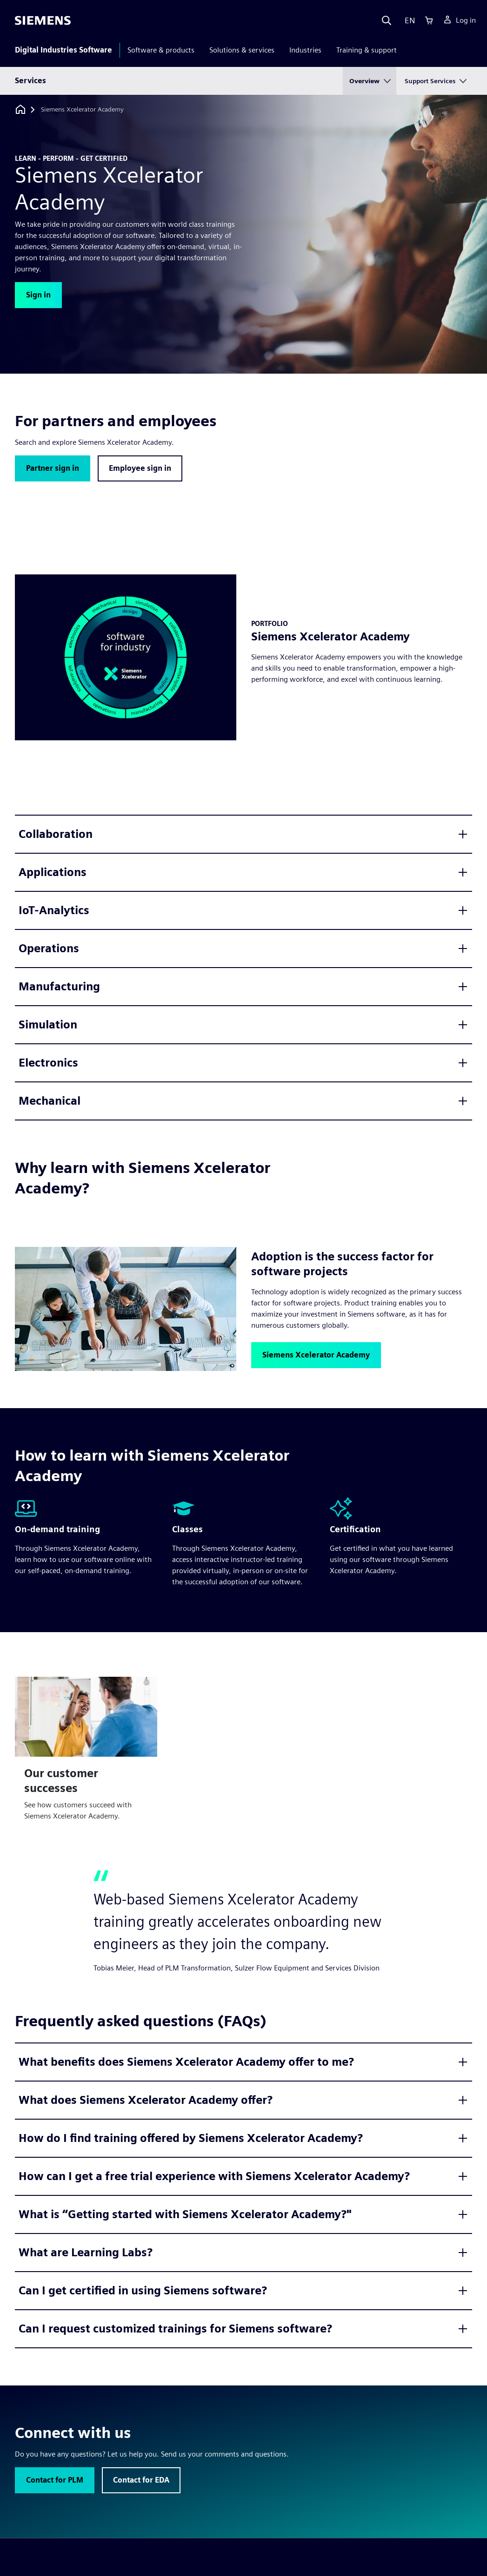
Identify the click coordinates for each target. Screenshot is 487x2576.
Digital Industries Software (63, 50)
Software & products (160, 50)
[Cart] (428, 20)
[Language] (408, 20)
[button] (38, 295)
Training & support (366, 50)
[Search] (386, 20)
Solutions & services (241, 50)
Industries (305, 50)
